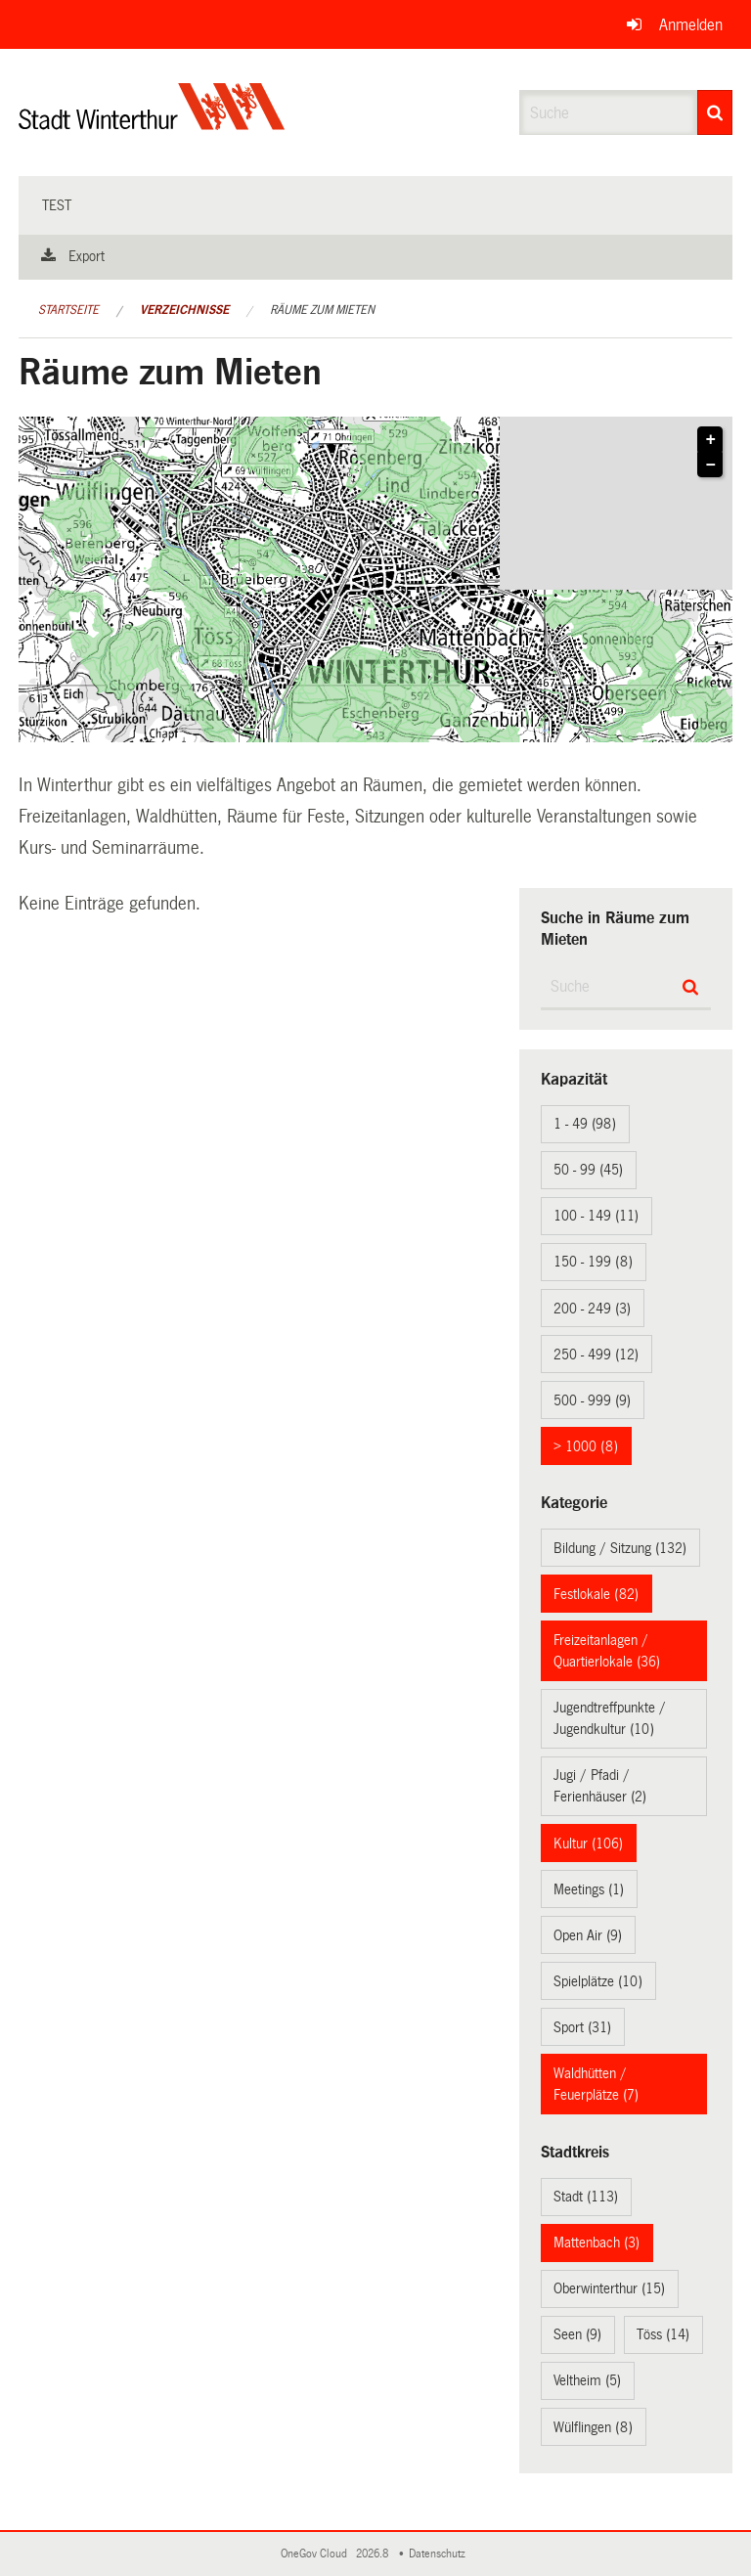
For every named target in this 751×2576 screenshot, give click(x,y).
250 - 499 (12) (596, 1354)
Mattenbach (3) (596, 2242)
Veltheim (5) (587, 2380)
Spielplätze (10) (597, 1981)
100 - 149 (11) (596, 1215)
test (56, 205)
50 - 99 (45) (588, 1169)
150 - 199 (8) (593, 1261)
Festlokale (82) (596, 1594)
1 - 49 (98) (584, 1124)
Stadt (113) (585, 2196)
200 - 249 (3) (592, 1308)
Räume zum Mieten (322, 310)
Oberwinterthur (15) (609, 2288)
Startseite (68, 310)
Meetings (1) (588, 1889)
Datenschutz (440, 2554)
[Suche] (714, 112)
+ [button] (711, 440)
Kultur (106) (588, 1843)
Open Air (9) (587, 1935)
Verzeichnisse (184, 310)
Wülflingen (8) (593, 2427)
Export (86, 256)
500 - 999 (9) (592, 1400)
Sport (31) (582, 2027)
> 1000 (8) (585, 1446)
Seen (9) (577, 2334)
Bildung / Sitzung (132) (619, 1548)
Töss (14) (663, 2334)
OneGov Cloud (317, 2554)
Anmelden (691, 25)
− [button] (711, 465)
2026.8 (373, 2554)
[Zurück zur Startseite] (152, 123)
